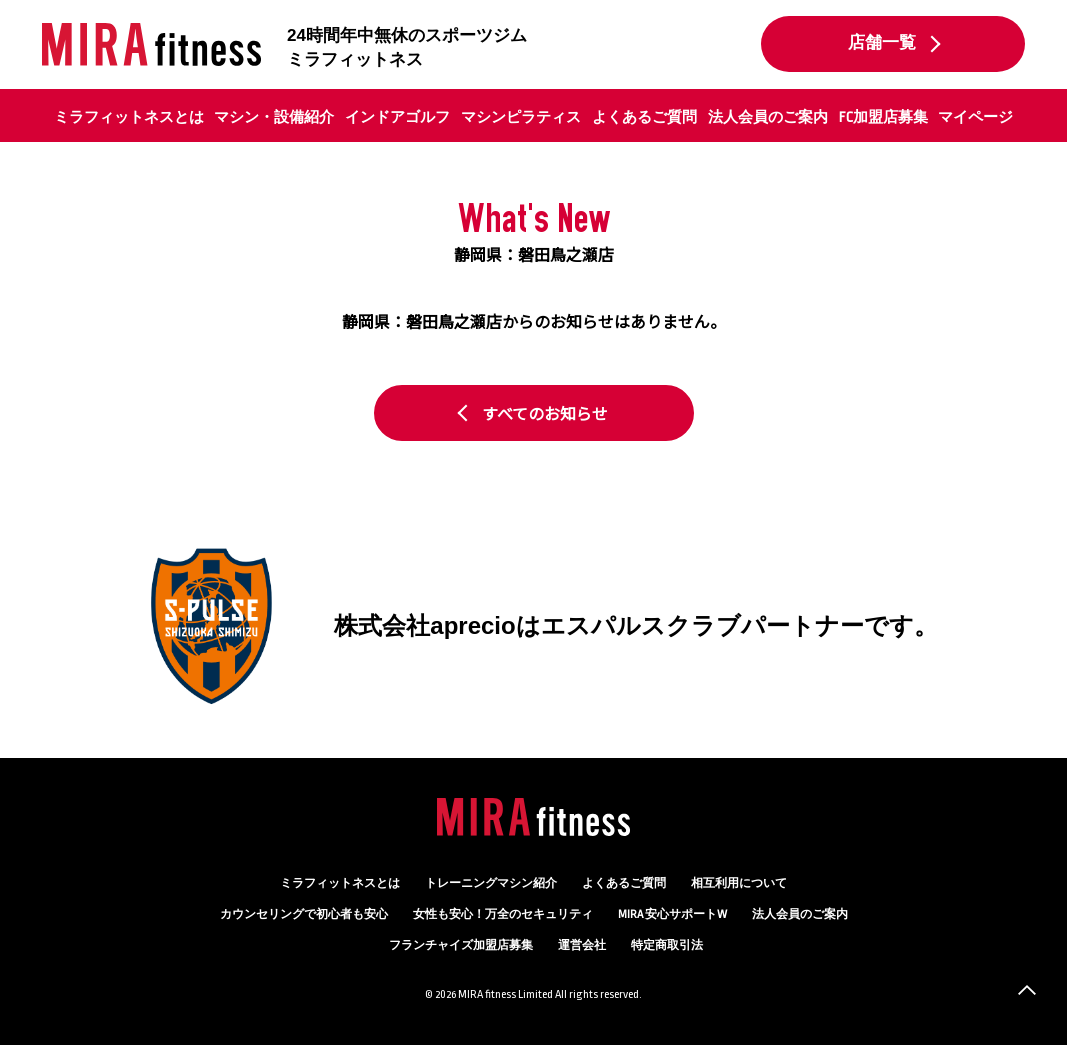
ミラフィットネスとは (129, 117)
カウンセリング (304, 914)
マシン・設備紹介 (274, 117)
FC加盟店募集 (883, 117)
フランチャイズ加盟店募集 (461, 945)
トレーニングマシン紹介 (491, 883)
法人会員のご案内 (768, 117)
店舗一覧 (882, 43)
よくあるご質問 (644, 117)
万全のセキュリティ (503, 914)
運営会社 (582, 945)
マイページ (975, 117)
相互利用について (739, 883)
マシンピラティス (521, 117)
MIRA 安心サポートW (672, 914)
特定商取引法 (667, 945)
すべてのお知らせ (545, 413)
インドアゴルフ (397, 117)
